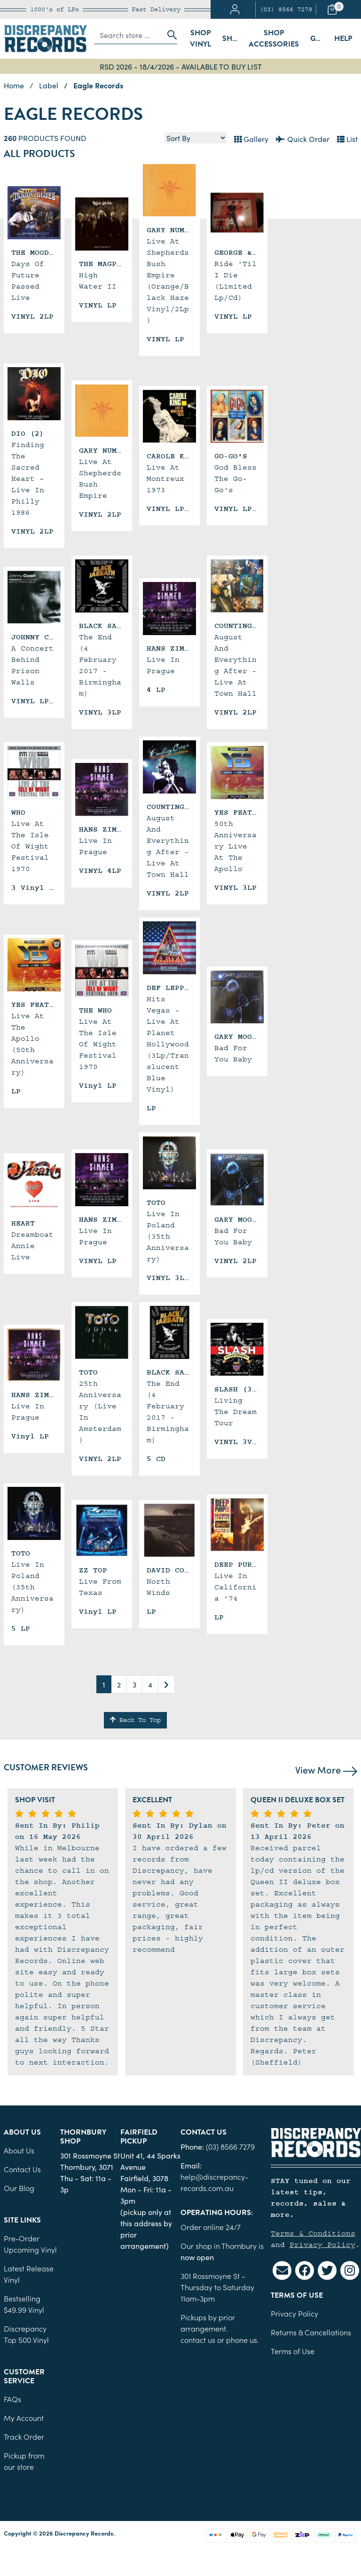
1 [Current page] (103, 1684)
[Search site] (169, 35)
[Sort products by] (196, 137)
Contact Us (22, 2169)
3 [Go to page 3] (134, 1684)
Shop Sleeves (232, 38)
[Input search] (128, 35)
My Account (24, 2417)
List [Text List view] (347, 139)
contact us (197, 2339)
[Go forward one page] (166, 1684)
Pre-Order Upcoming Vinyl (30, 2243)
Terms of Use (292, 2351)
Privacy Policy (322, 2244)
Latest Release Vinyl (29, 2274)
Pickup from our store (24, 2461)
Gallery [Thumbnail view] (251, 139)
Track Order (24, 2436)
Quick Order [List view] (303, 139)
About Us (19, 2150)
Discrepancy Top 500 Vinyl (26, 2334)
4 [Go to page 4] (150, 1684)
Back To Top (135, 1720)
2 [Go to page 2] (119, 1684)
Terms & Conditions (313, 2233)
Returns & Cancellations (311, 2332)
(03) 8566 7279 (285, 9)
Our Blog (19, 2188)
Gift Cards (319, 38)
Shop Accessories (274, 38)
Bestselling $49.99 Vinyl (24, 2304)
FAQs (12, 2399)
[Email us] (282, 2270)
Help (343, 38)
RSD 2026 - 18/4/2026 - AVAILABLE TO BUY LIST (181, 66)
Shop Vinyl (200, 38)
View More (326, 1769)
